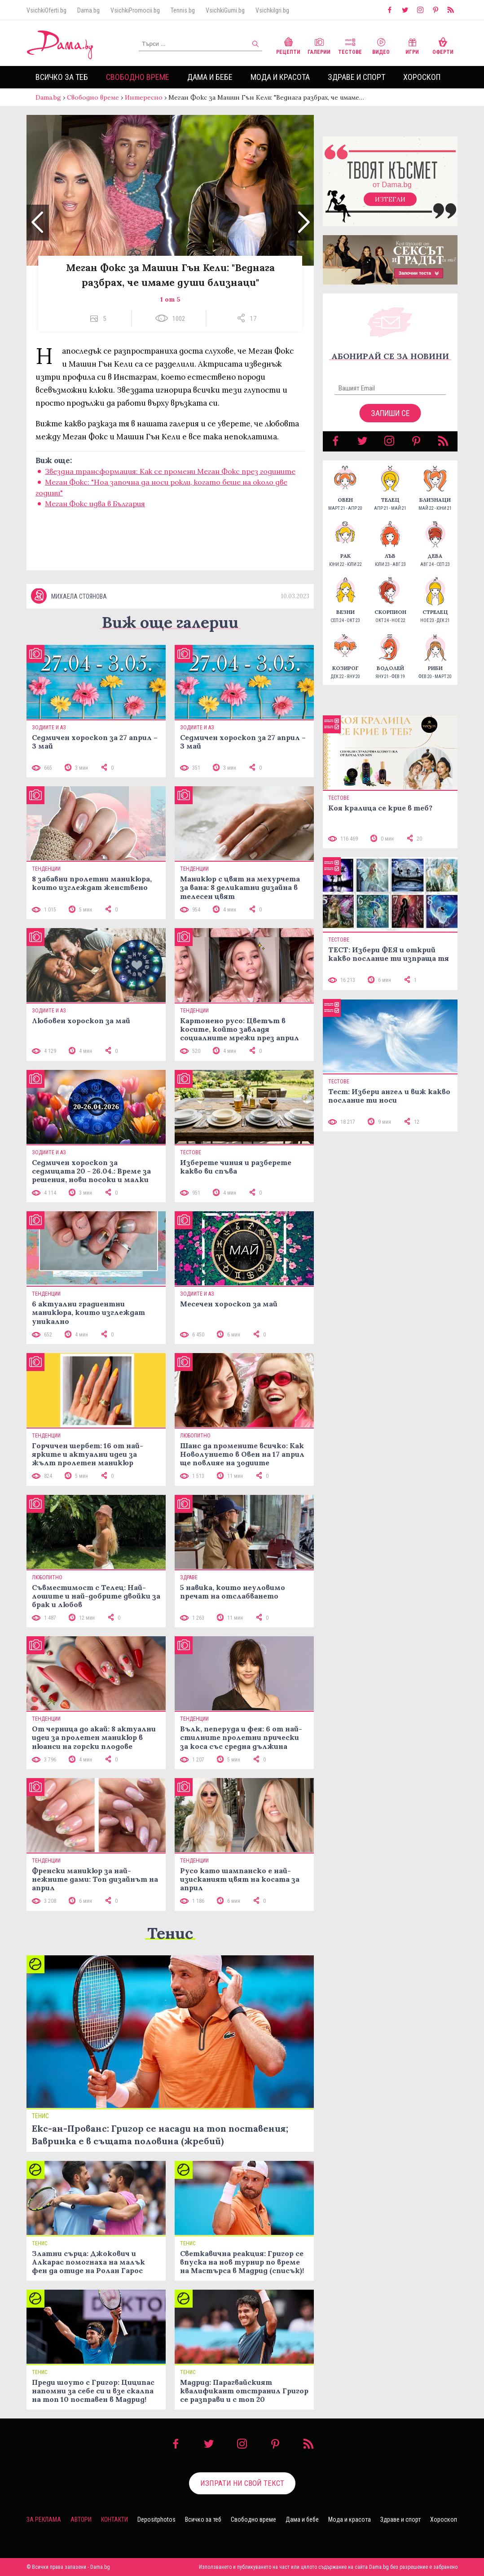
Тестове (350, 45)
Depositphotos (156, 2519)
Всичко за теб (61, 77)
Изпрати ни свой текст (242, 2483)
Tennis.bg (183, 10)
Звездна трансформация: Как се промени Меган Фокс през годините (170, 471)
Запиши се (390, 413)
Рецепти (288, 45)
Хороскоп (421, 77)
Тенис (170, 1933)
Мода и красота (280, 77)
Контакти (114, 2519)
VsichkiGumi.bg (225, 10)
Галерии (319, 45)
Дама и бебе (210, 77)
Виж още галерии (170, 622)
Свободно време (137, 77)
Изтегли (390, 199)
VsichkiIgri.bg (272, 10)
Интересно (144, 97)
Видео (381, 45)
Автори (81, 2519)
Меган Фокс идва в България (95, 503)
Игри (412, 45)
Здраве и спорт (356, 77)
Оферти (442, 45)
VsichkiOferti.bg (46, 10)
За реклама (43, 2519)
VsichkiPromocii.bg (135, 10)
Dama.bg (88, 10)
